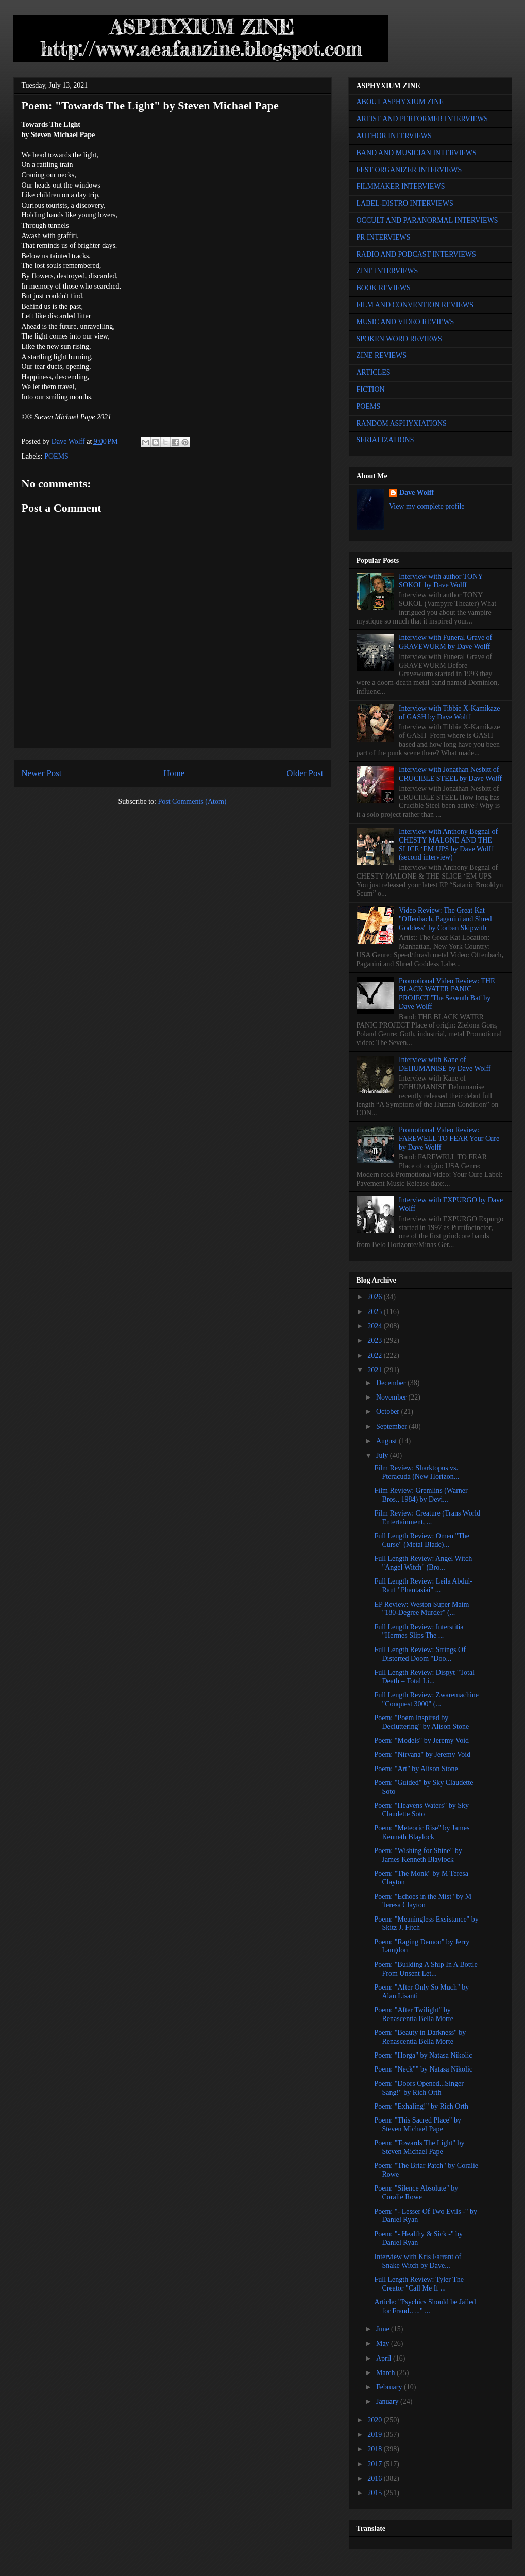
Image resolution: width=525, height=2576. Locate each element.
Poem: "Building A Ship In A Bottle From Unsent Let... (425, 1969)
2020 (375, 2420)
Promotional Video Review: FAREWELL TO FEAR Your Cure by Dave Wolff (449, 1138)
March (386, 2373)
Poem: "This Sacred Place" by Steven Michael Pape (417, 2124)
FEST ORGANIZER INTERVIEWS (409, 170)
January (388, 2401)
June (383, 2329)
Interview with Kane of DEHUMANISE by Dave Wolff (444, 1064)
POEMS (56, 456)
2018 (375, 2449)
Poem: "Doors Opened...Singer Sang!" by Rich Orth (418, 2088)
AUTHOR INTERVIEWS (394, 136)
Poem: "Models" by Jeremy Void (421, 1740)
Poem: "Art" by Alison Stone (416, 1769)
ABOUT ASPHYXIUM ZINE (400, 102)
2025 (375, 1312)
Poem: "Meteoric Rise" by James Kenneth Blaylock (421, 1832)
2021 (375, 1370)
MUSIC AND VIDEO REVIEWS (405, 322)
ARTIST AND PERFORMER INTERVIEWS (422, 119)
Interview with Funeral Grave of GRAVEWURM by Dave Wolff (445, 642)
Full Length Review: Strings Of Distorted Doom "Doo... (419, 1654)
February (390, 2387)
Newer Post (42, 773)
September (392, 1426)
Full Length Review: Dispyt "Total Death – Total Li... (424, 1677)
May (383, 2343)
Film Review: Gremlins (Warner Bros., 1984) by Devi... (420, 1495)
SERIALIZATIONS (385, 440)
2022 (375, 1355)
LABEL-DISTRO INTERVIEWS (405, 203)
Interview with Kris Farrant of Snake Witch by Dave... (417, 2261)
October (388, 1412)
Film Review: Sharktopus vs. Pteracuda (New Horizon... (416, 1472)
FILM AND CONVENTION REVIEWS (415, 305)
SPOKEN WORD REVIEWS (399, 339)
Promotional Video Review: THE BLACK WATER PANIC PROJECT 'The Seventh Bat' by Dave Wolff (447, 994)
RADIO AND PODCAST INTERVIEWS (416, 254)
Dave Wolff (416, 492)
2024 (375, 1326)
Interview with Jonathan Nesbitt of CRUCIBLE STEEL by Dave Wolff (450, 774)
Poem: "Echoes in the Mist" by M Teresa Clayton (422, 1901)
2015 (375, 2493)
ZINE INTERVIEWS (387, 271)
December (392, 1383)
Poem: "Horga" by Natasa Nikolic (423, 2055)
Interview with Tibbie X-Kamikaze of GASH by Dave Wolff (449, 712)
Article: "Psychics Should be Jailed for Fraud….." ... (425, 2306)
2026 (375, 1297)
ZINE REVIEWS (382, 355)
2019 (375, 2434)
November (392, 1397)
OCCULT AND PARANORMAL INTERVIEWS (427, 220)
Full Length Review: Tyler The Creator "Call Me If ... (418, 2284)
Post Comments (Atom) (192, 801)
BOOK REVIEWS (384, 288)
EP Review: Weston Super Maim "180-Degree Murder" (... (421, 1609)
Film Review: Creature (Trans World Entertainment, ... (427, 1517)
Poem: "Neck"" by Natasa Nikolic (423, 2069)
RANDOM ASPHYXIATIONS (402, 423)
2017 (375, 2464)
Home (173, 773)
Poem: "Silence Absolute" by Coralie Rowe (416, 2192)
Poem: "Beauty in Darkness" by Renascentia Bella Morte (420, 2037)
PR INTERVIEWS (384, 237)
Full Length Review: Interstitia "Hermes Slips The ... (418, 1631)
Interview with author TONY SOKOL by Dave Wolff (441, 581)
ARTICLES (374, 372)
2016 (375, 2478)
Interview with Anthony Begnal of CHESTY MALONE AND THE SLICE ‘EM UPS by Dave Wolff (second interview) (448, 844)
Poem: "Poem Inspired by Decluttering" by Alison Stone (421, 1722)
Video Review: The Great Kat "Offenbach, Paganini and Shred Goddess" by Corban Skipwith (445, 919)
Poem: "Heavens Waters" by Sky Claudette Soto (421, 1809)
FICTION (371, 389)
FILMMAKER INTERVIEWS (401, 186)
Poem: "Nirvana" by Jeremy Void (422, 1754)
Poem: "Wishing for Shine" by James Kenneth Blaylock (418, 1855)
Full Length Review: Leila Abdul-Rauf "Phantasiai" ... (423, 1585)
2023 (375, 1340)
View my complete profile (427, 506)
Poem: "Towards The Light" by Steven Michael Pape (419, 2147)
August (387, 1441)
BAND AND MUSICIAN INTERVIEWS (417, 153)
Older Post (304, 773)
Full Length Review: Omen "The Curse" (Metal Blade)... (421, 1540)
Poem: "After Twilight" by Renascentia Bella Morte (413, 2014)
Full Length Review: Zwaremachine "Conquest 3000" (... (426, 1699)
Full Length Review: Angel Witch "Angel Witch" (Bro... (423, 1563)
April (384, 2358)
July (383, 1455)
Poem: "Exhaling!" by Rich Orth (421, 2106)
